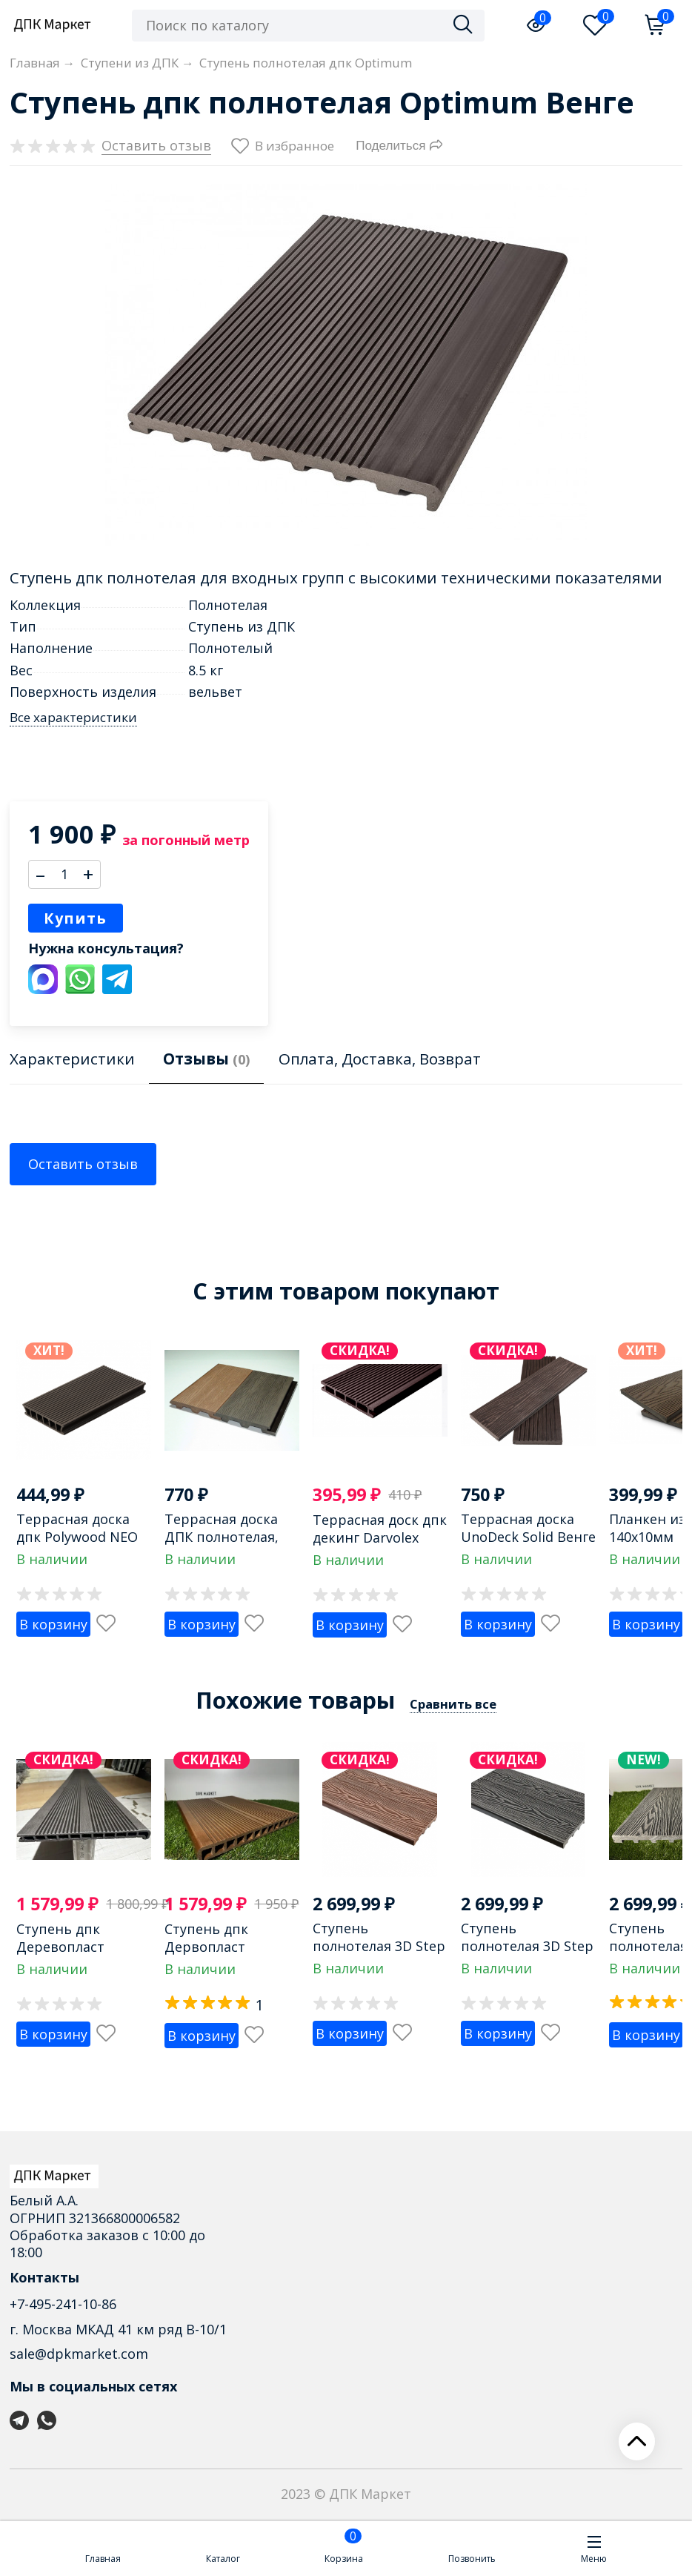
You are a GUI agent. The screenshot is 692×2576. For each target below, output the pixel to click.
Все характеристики (73, 717)
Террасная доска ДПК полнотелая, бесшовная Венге (222, 1536)
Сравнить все (453, 1703)
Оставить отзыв (83, 1164)
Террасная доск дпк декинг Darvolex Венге (380, 1537)
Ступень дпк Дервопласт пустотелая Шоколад (206, 1955)
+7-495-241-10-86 (63, 2304)
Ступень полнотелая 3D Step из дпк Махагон (379, 1945)
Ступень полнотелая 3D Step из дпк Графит (527, 1945)
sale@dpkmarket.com (79, 2354)
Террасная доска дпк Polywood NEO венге (77, 1536)
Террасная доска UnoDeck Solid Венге (528, 1527)
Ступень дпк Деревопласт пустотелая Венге (74, 1946)
